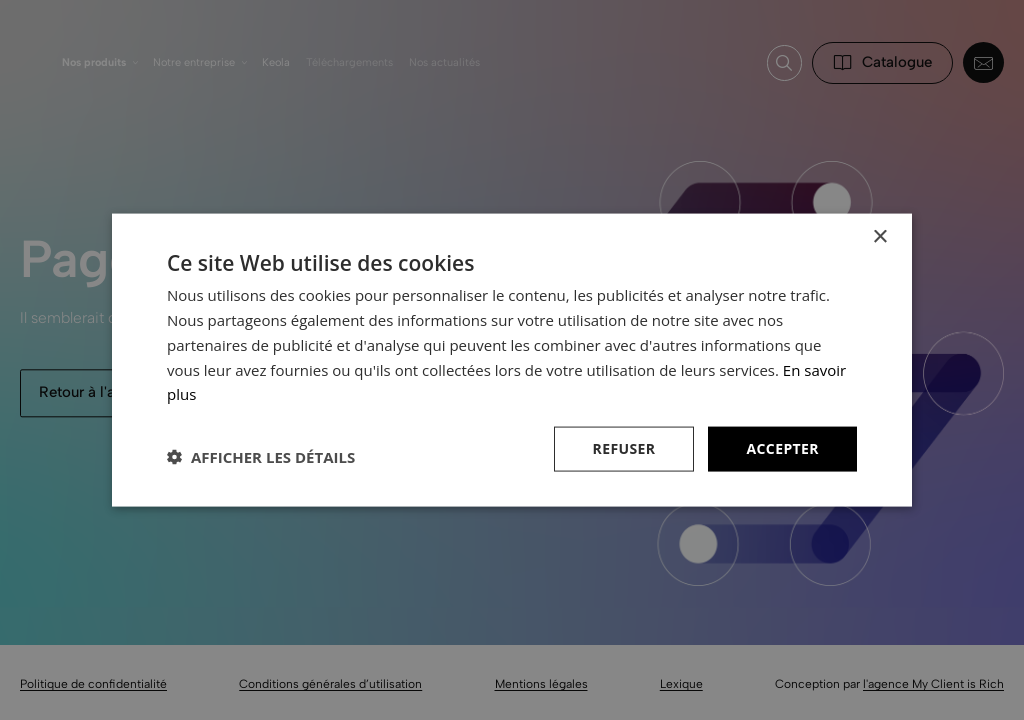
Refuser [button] (624, 448)
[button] (261, 457)
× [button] (879, 237)
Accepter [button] (782, 448)
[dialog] (512, 360)
